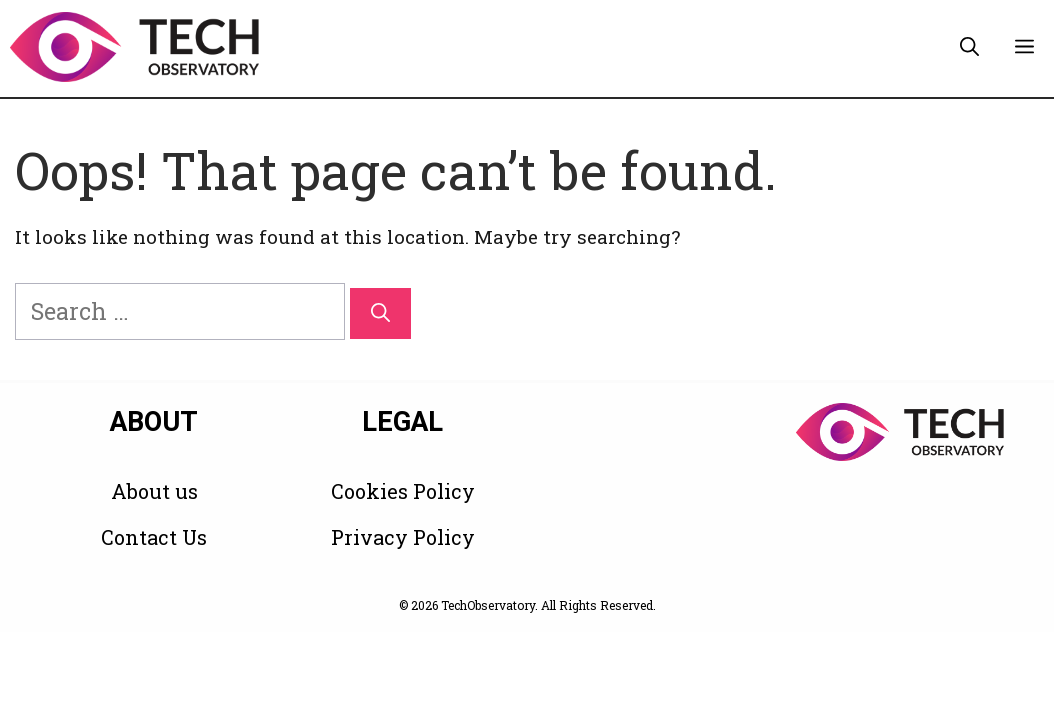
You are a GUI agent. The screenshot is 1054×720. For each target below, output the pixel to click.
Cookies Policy (403, 491)
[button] (969, 47)
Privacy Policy (403, 537)
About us (154, 491)
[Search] (380, 313)
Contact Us (154, 537)
